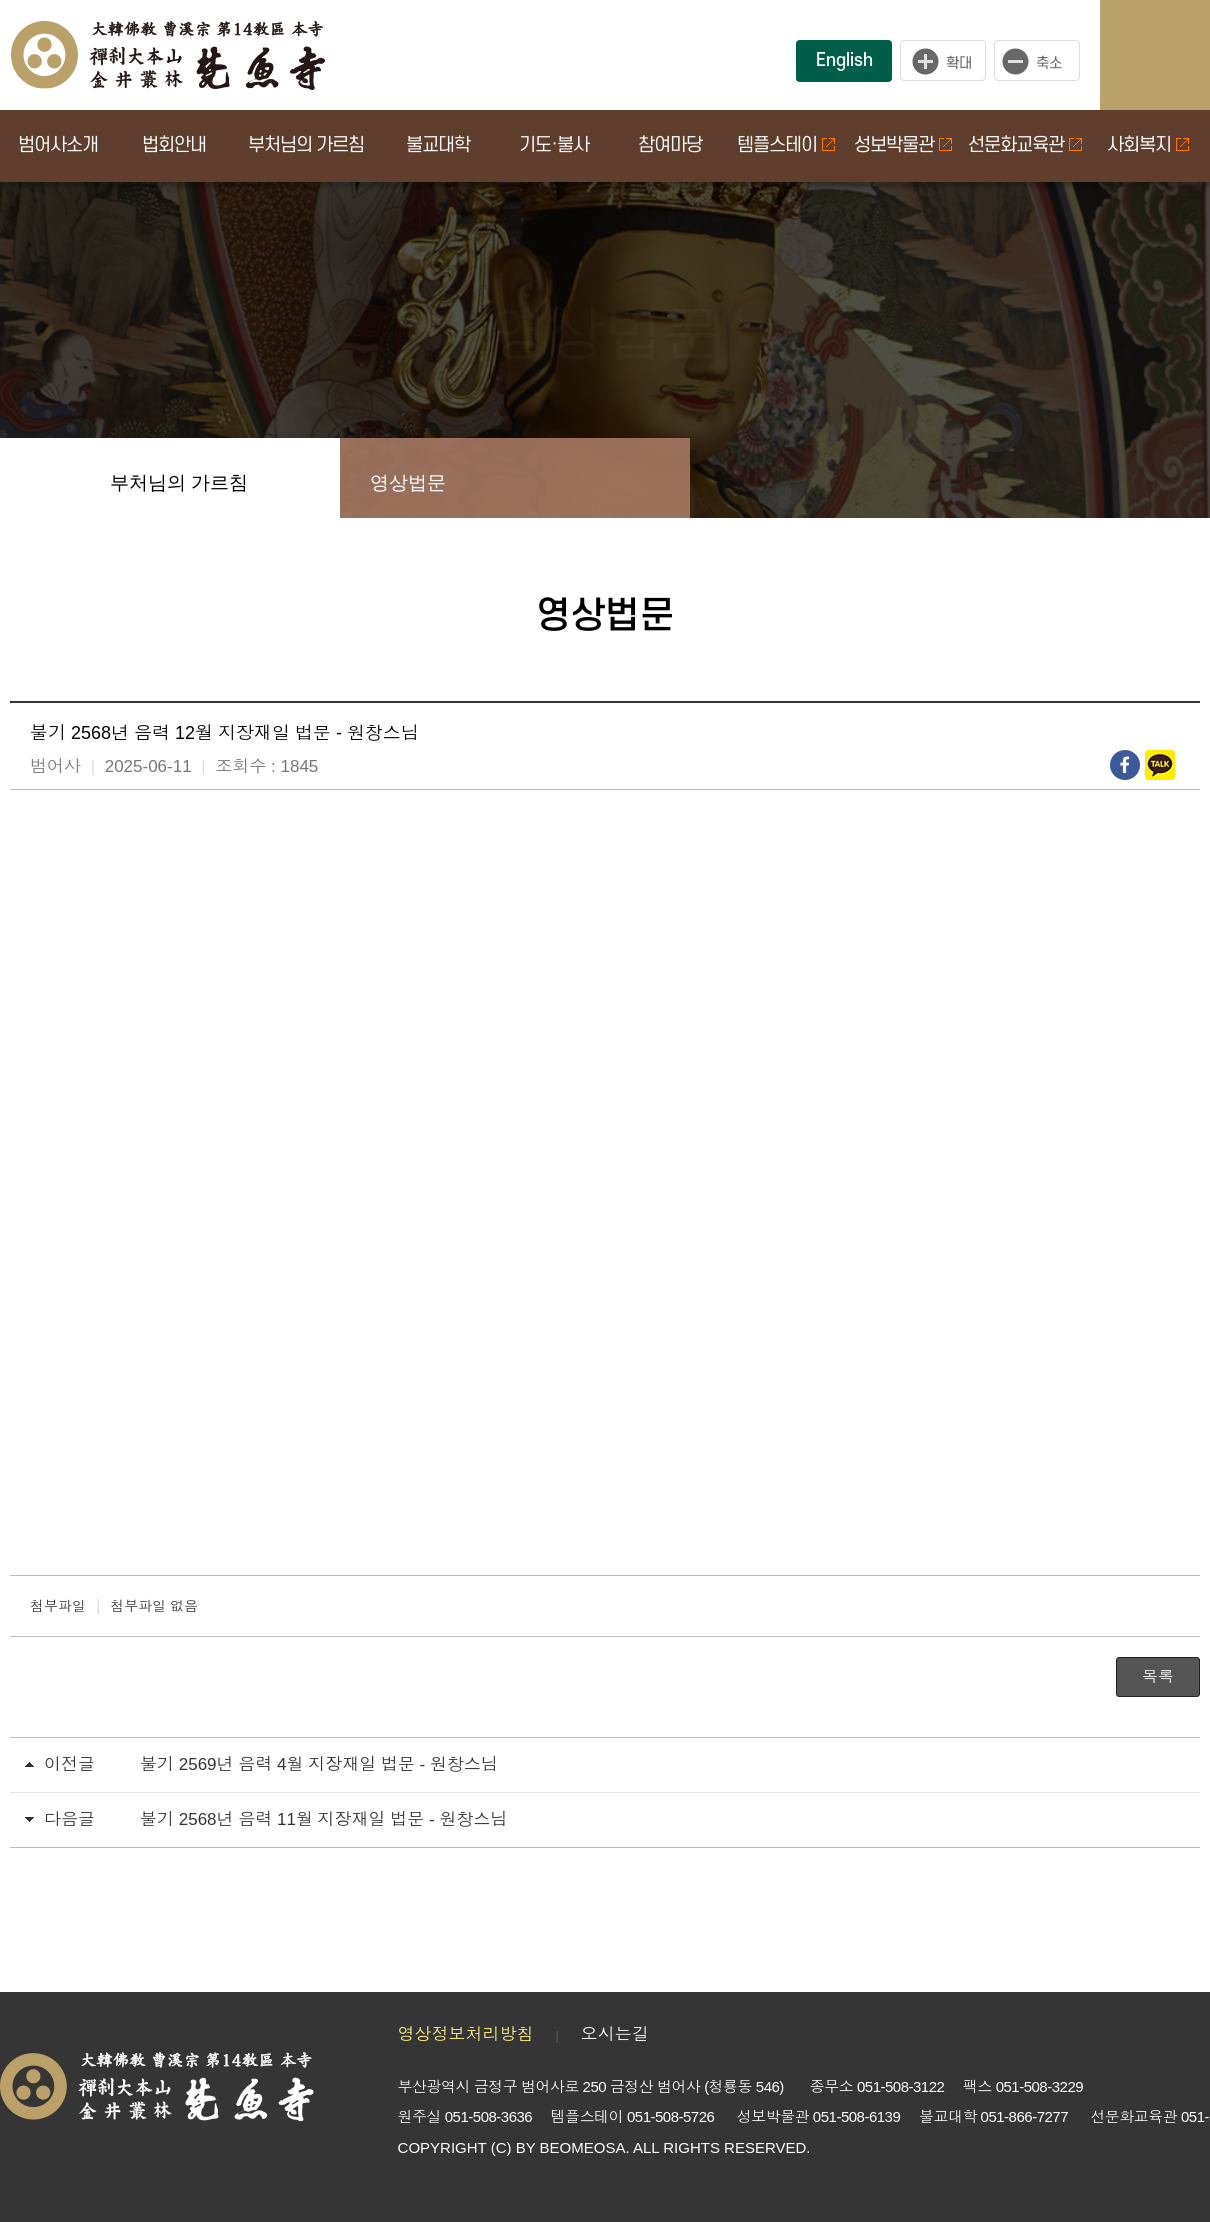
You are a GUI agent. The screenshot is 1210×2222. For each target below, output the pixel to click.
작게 (1042, 61)
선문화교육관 (1025, 145)
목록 (1158, 1676)
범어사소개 (58, 145)
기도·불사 (554, 145)
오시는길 (615, 2034)
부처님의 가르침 (306, 145)
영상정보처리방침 (466, 2034)
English (844, 60)
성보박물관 (903, 145)
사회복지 (1148, 145)
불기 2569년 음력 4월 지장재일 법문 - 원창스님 (319, 1764)
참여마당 (670, 145)
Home (40, 478)
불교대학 (438, 145)
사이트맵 (1175, 55)
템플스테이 (786, 145)
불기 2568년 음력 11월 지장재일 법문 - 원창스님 (323, 1819)
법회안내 (174, 145)
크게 (943, 61)
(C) (501, 2147)
